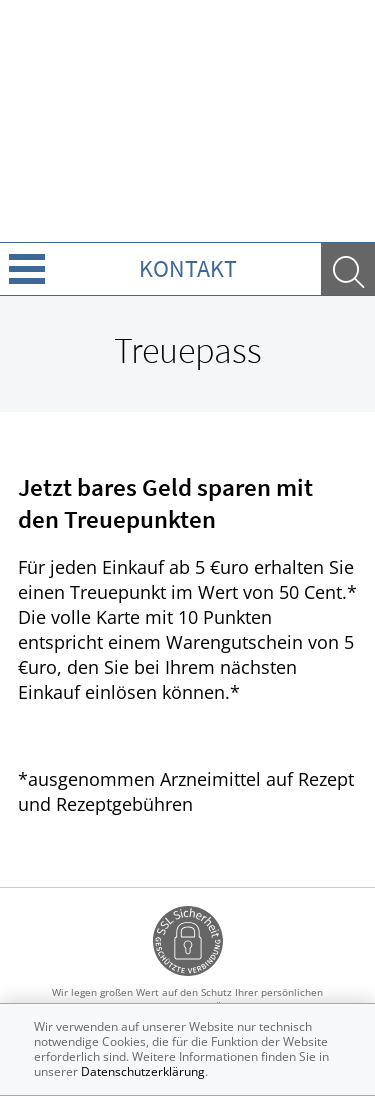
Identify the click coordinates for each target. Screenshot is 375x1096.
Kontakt (188, 268)
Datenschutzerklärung (143, 1071)
